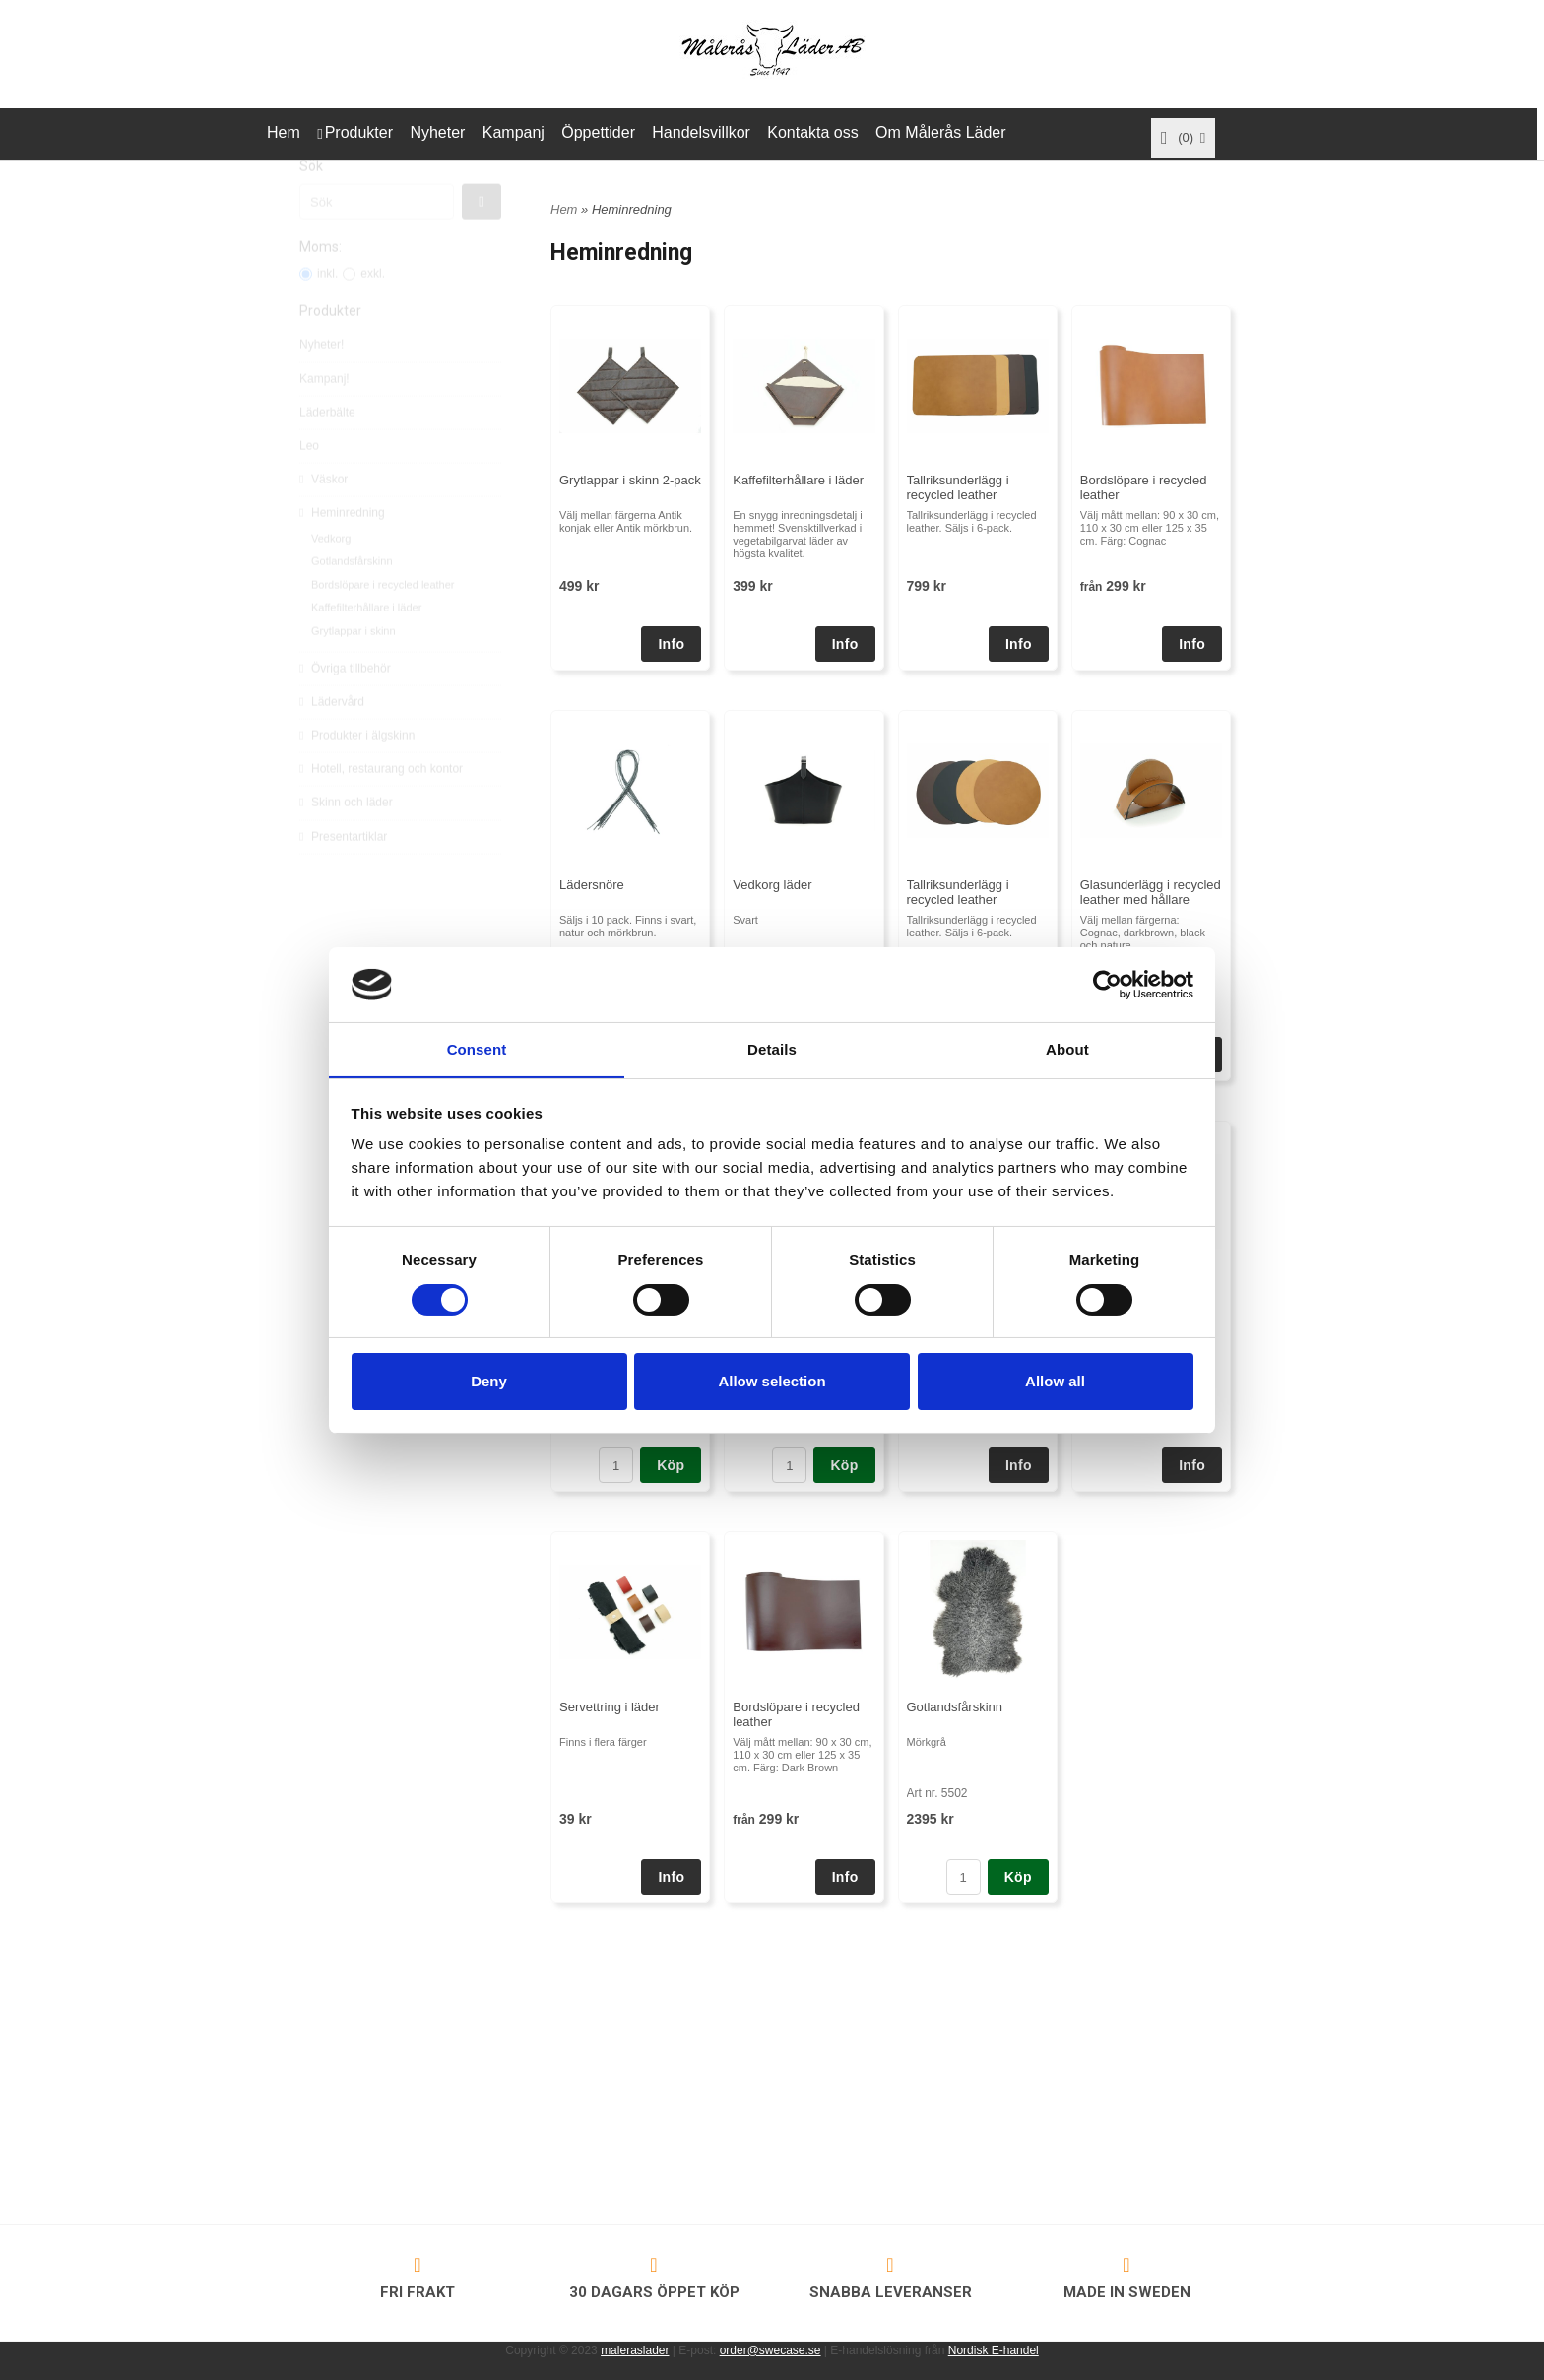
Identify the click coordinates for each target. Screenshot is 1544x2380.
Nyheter (437, 132)
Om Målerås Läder (940, 132)
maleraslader (635, 2350)
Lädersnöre (591, 884)
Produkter (359, 132)
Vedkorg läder (772, 884)
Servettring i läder (609, 1707)
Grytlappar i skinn (353, 672)
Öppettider (598, 132)
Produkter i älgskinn (357, 777)
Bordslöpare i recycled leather (383, 626)
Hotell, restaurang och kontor (381, 810)
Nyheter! (321, 386)
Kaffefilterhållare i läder (366, 649)
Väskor (323, 521)
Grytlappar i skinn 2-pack (630, 480)
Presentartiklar (343, 878)
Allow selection (771, 1382)
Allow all (1055, 1382)
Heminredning (342, 554)
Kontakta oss (813, 132)
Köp (670, 1465)
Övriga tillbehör (345, 710)
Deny (489, 1382)
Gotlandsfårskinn (352, 603)
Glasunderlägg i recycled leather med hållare (1150, 892)
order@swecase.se (770, 2350)
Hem (283, 132)
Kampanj (513, 132)
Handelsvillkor (701, 132)
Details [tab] (772, 1049)
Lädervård (331, 743)
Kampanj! (324, 420)
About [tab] (1067, 1049)
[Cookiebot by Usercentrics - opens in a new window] (1107, 983)
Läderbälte (327, 454)
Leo (309, 487)
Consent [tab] (477, 1049)
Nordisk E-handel (993, 2350)
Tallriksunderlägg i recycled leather (958, 487)
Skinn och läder (346, 844)
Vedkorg (331, 580)
